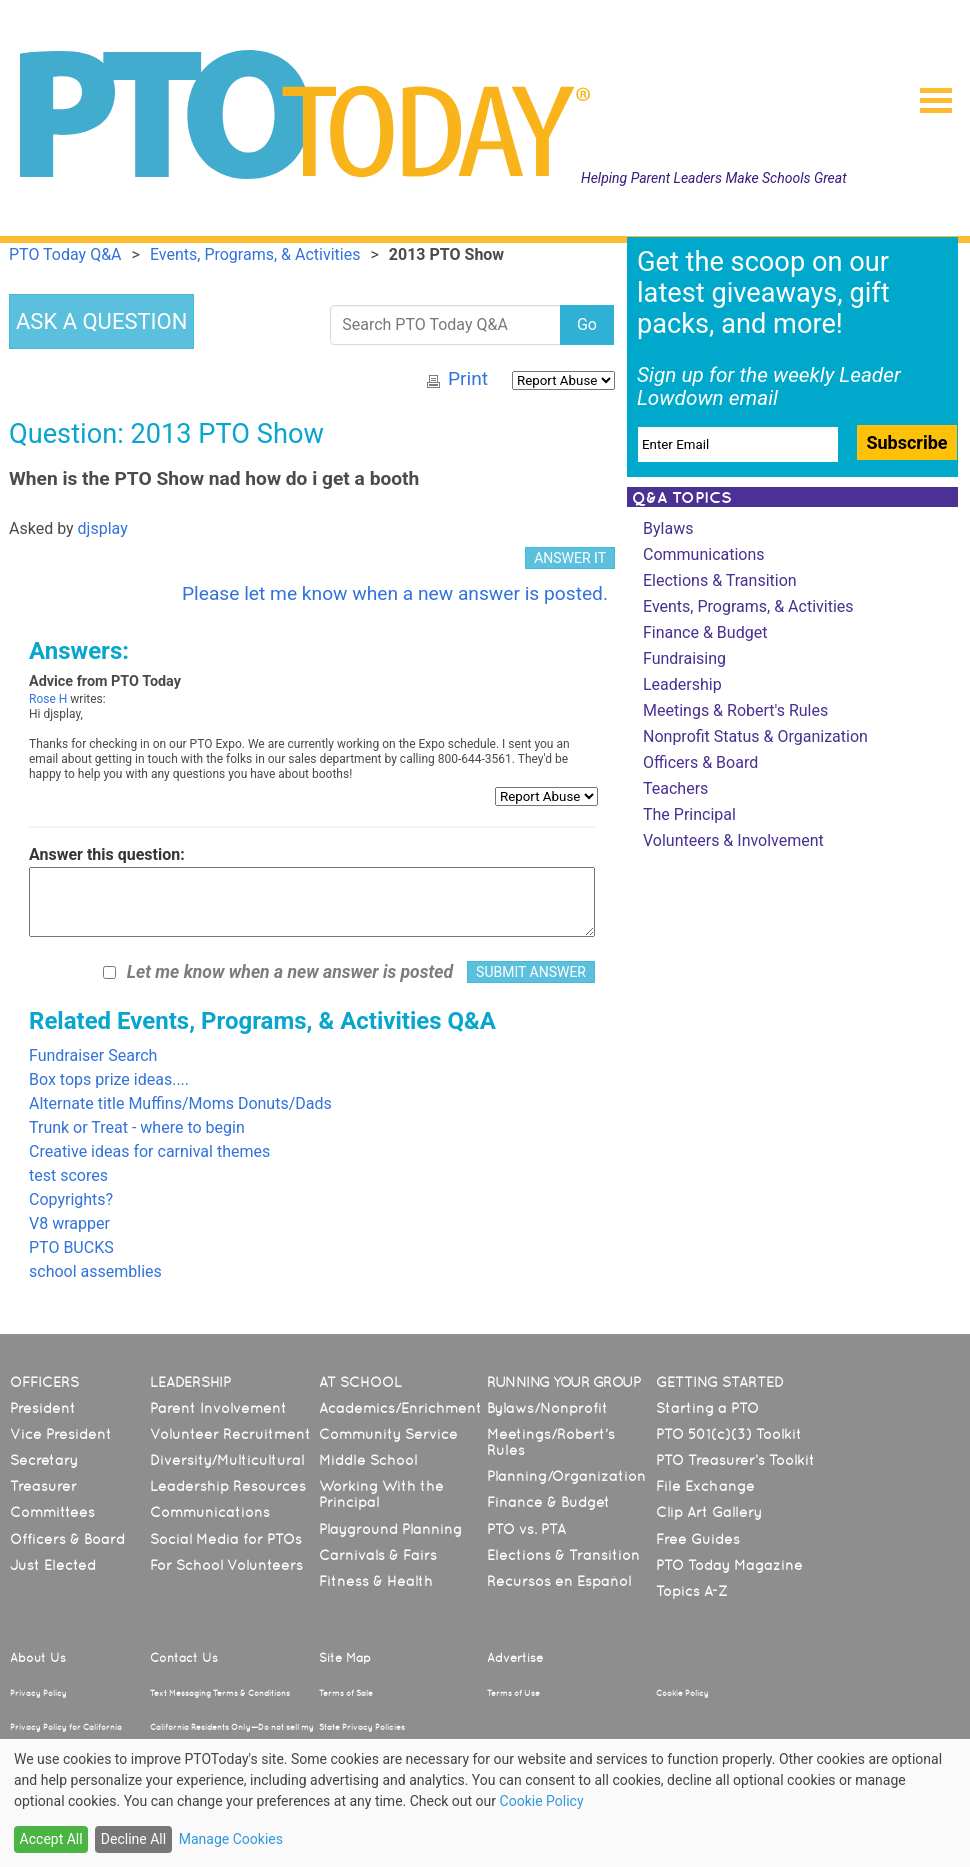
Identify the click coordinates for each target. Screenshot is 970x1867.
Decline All (133, 1839)
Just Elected (53, 1565)
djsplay (103, 528)
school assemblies (95, 1271)
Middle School (368, 1460)
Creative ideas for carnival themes (149, 1151)
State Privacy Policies (362, 1727)
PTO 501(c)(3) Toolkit (729, 1434)
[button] (928, 94)
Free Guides (698, 1539)
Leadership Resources (228, 1486)
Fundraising (684, 658)
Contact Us (184, 1658)
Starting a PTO (707, 1408)
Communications (704, 554)
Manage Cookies (231, 1839)
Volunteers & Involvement (733, 840)
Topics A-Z (691, 1591)
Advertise (515, 1658)
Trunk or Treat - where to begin (137, 1127)
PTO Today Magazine (729, 1565)
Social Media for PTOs (226, 1539)
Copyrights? (71, 1199)
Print (468, 378)
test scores (68, 1175)
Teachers (675, 788)
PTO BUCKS (71, 1247)
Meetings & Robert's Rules (735, 710)
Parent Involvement (218, 1408)
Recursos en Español (559, 1581)
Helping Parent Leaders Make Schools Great (714, 178)
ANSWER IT (570, 558)
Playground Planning (390, 1529)
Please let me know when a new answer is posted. (395, 593)
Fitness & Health (376, 1581)
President (43, 1408)
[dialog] (485, 1803)
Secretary (44, 1460)
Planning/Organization (566, 1476)
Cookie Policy (682, 1693)
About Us (38, 1658)
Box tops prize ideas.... (109, 1079)
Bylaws (668, 528)
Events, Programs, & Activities (748, 606)
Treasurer (43, 1486)
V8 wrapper (69, 1223)
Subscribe (906, 442)
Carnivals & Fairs (378, 1555)
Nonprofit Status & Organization (755, 736)
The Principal (689, 814)
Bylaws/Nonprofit (547, 1408)
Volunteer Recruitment (230, 1434)
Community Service (388, 1434)
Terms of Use (513, 1693)
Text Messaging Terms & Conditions (220, 1693)
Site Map (345, 1658)
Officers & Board (700, 762)
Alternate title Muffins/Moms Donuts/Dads (180, 1103)
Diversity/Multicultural (227, 1460)
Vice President (61, 1434)
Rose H (48, 699)
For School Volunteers (226, 1565)
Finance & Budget (705, 632)
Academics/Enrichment (400, 1408)
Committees (52, 1512)
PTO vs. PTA (526, 1529)
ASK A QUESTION (101, 321)
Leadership (682, 684)
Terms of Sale (346, 1693)
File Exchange (705, 1486)
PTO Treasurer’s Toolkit (735, 1460)
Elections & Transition (720, 580)
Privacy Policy (38, 1693)
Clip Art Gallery (709, 1512)
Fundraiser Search (93, 1055)
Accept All (51, 1839)
